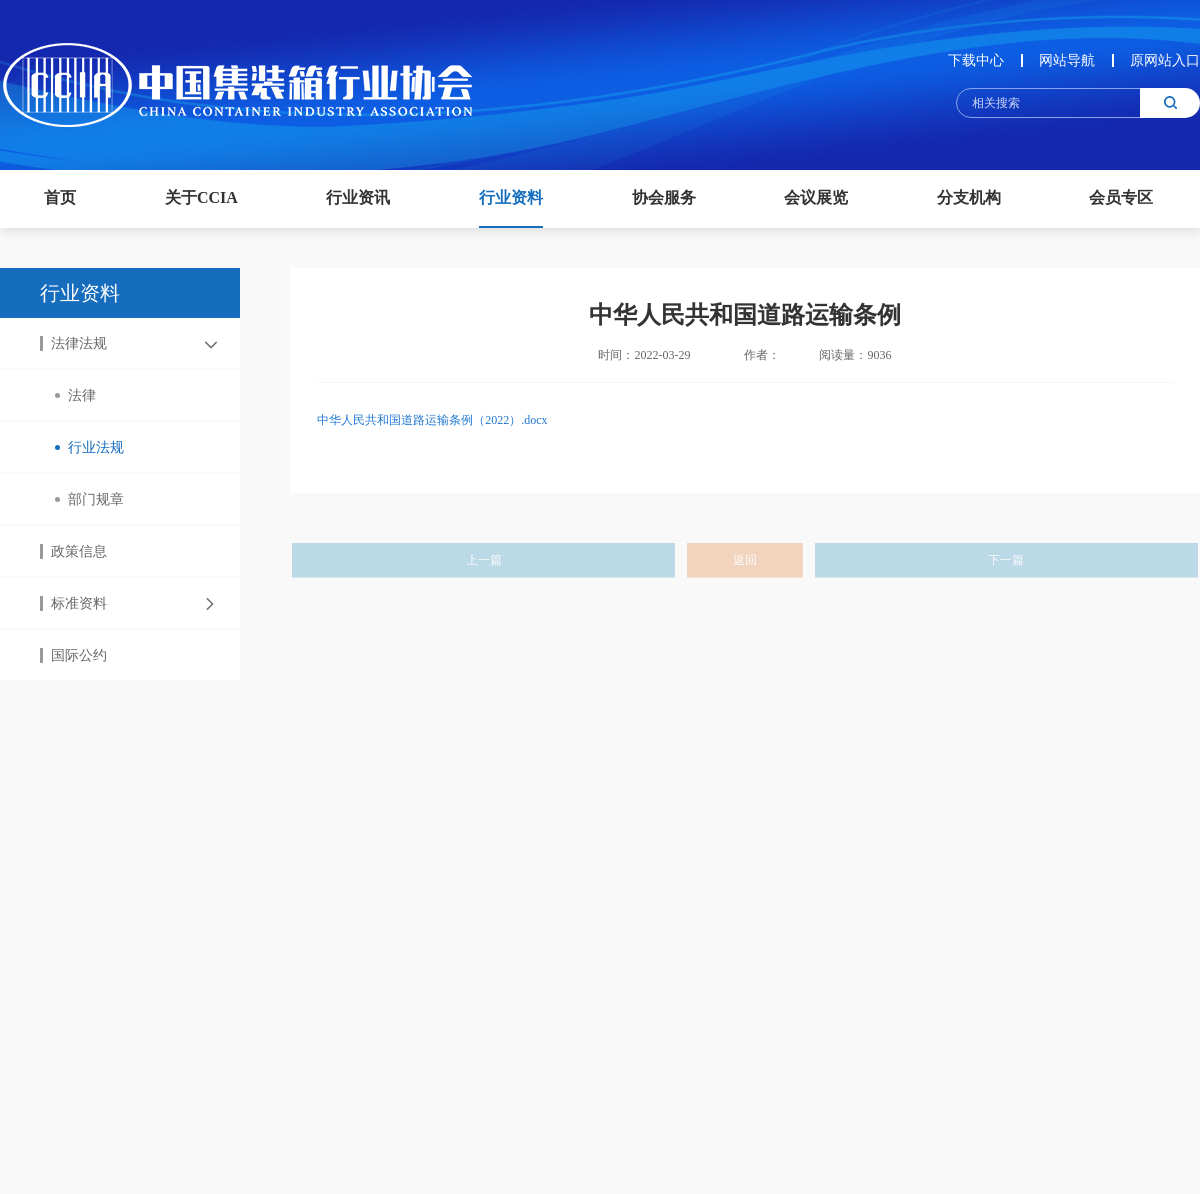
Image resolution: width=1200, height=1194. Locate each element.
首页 (60, 197)
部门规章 (89, 499)
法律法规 (73, 343)
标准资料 (73, 603)
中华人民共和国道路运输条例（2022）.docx (432, 436)
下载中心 (976, 60)
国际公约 (73, 655)
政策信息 (73, 551)
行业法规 (89, 447)
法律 (75, 395)
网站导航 (1067, 60)
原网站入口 (1165, 60)
